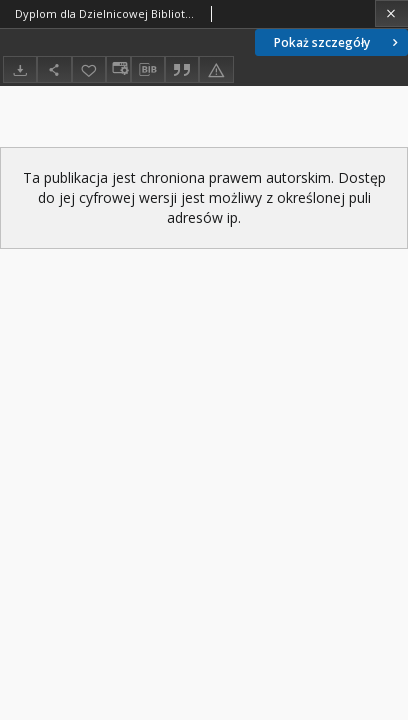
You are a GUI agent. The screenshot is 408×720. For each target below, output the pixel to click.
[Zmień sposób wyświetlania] (118, 69)
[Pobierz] (20, 69)
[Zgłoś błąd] (216, 69)
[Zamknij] (391, 13)
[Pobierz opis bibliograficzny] (148, 70)
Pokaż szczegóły (338, 42)
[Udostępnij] (54, 69)
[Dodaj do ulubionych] (89, 69)
